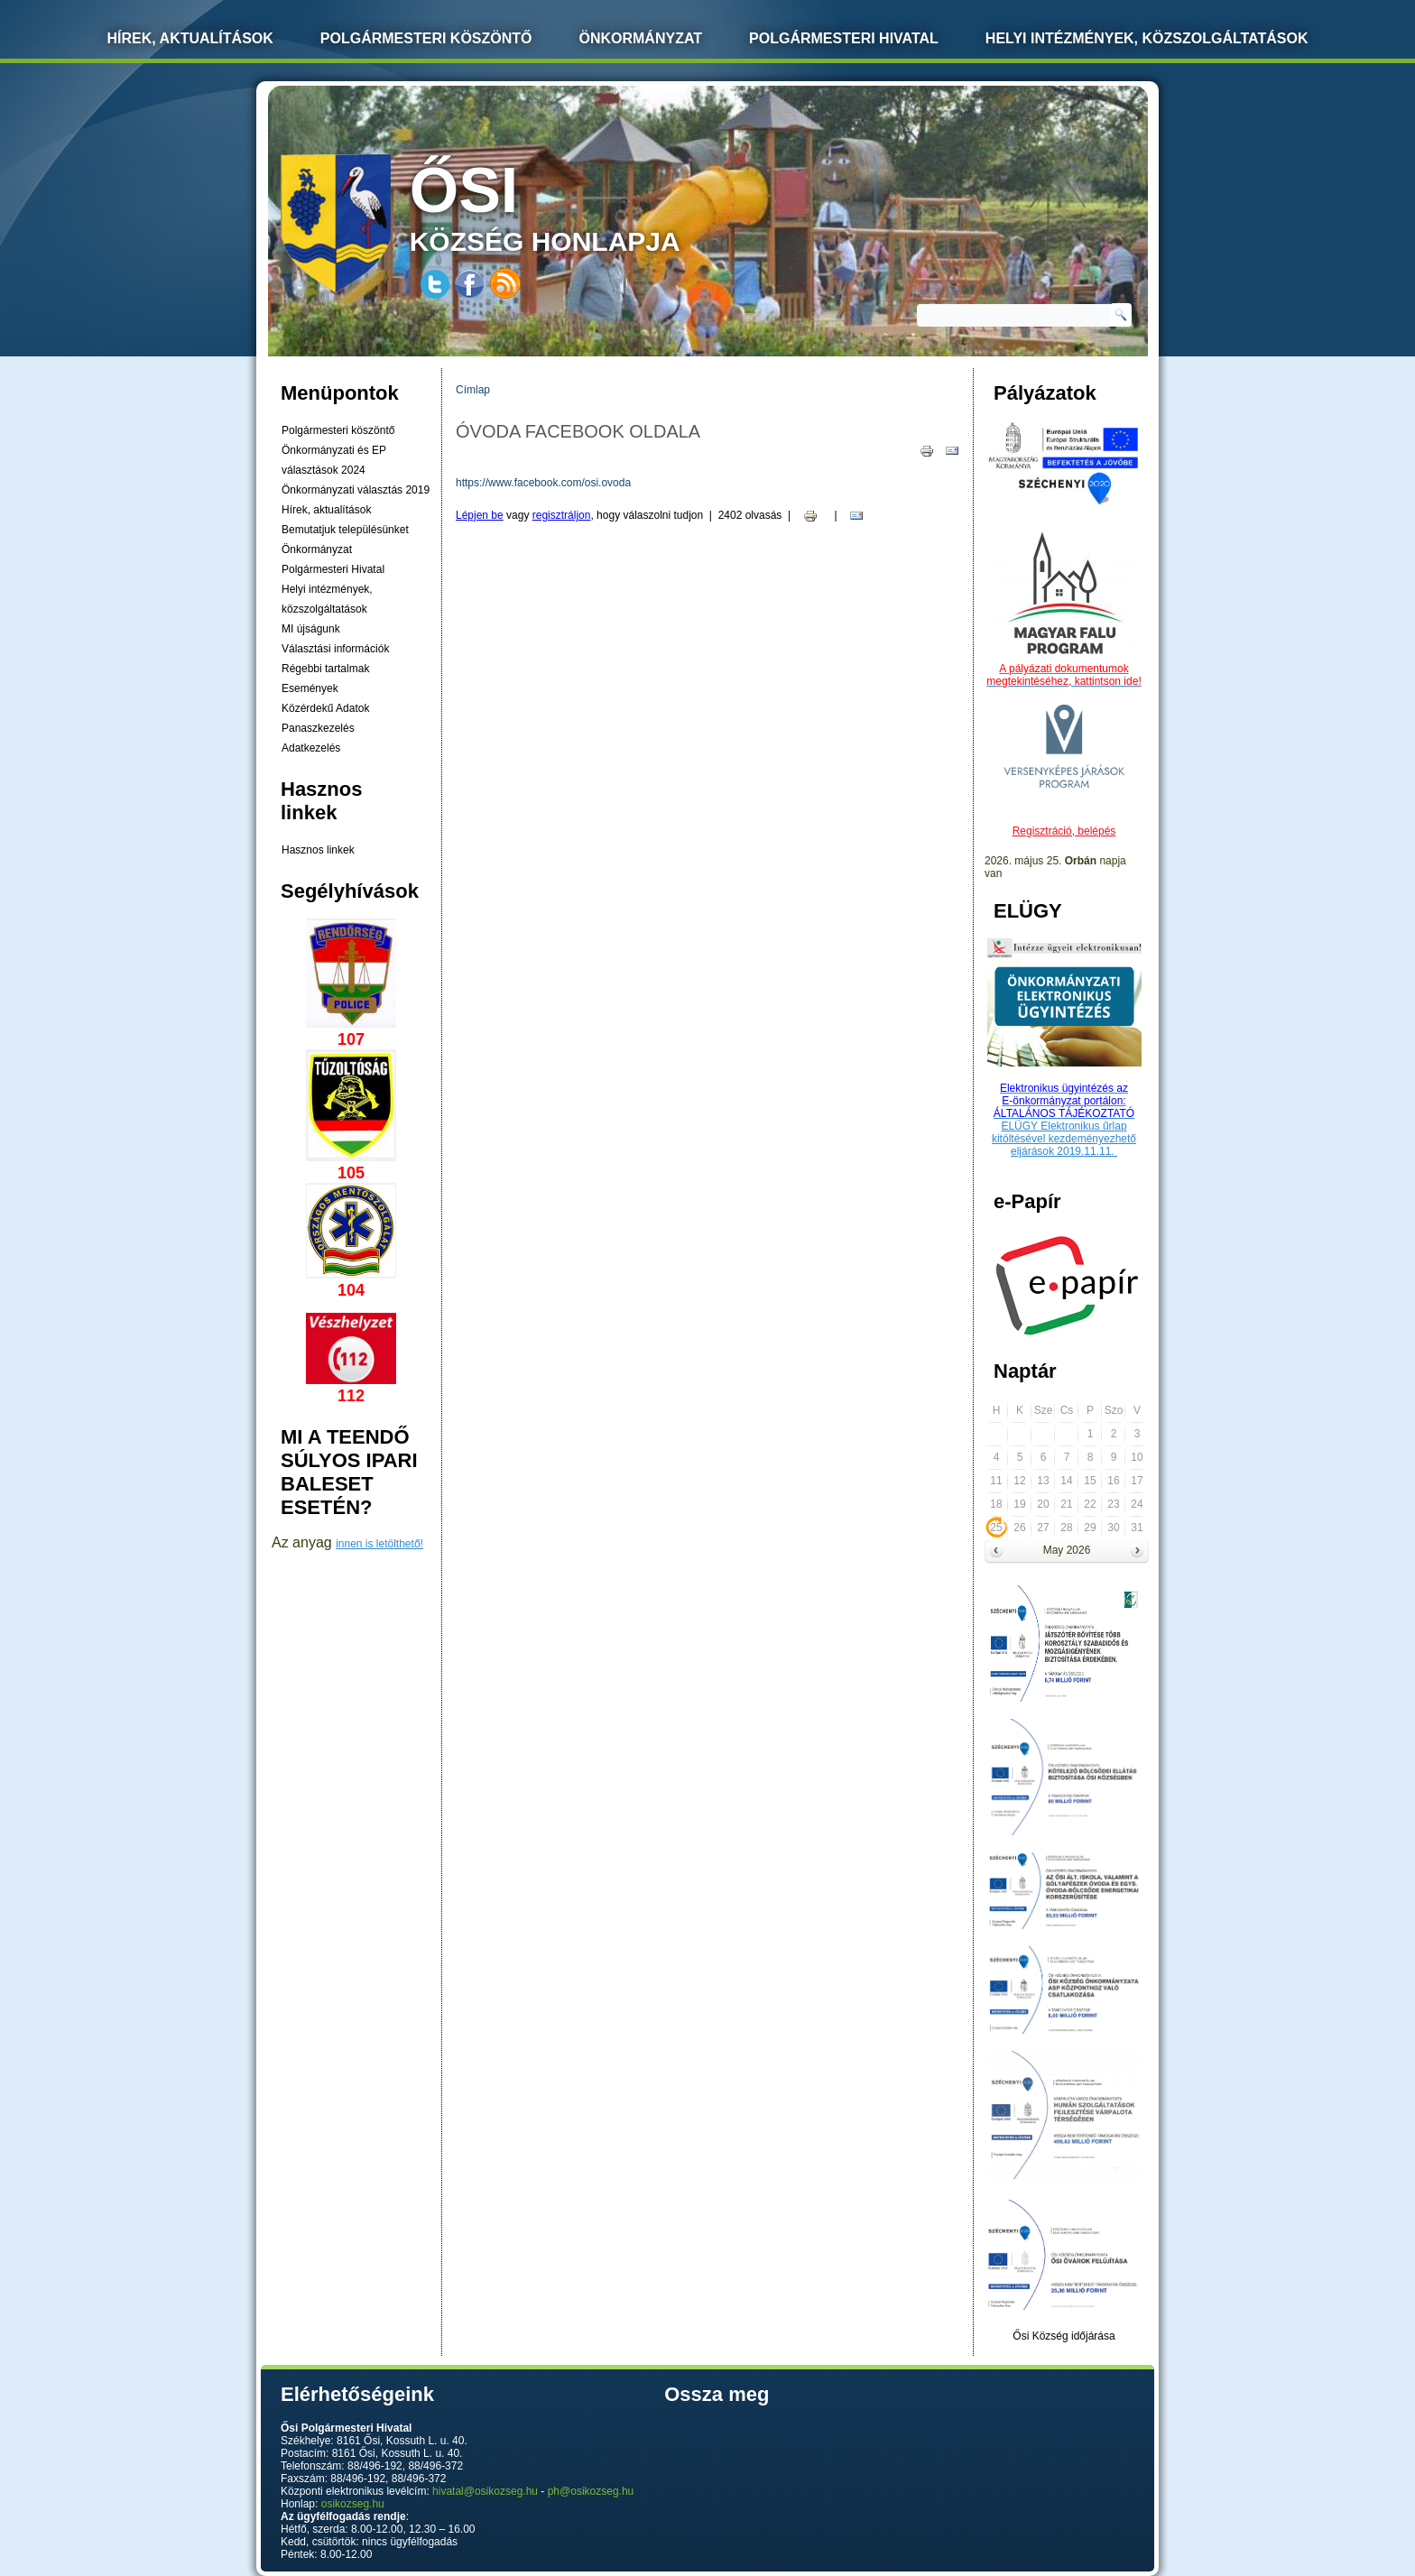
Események (310, 688)
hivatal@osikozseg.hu (485, 2491)
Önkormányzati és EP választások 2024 (334, 460)
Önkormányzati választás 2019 (356, 490)
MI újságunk (311, 629)
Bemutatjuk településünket (345, 529)
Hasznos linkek (318, 850)
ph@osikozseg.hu (591, 2491)
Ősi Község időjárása (1063, 2336)
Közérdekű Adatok (325, 708)
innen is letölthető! (379, 1543)
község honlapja (587, 205)
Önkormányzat (640, 38)
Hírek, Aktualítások (190, 38)
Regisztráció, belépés (1064, 831)
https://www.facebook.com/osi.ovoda (543, 482)
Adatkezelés (311, 748)
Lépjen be (480, 515)
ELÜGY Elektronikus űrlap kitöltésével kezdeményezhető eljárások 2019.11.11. (1064, 1139)
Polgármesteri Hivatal (844, 38)
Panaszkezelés (318, 728)
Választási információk (335, 648)
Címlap (473, 389)
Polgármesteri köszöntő (426, 38)
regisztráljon (561, 515)
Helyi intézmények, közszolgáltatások (1147, 38)
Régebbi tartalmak (325, 668)
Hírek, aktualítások (326, 509)
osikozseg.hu (352, 2504)
